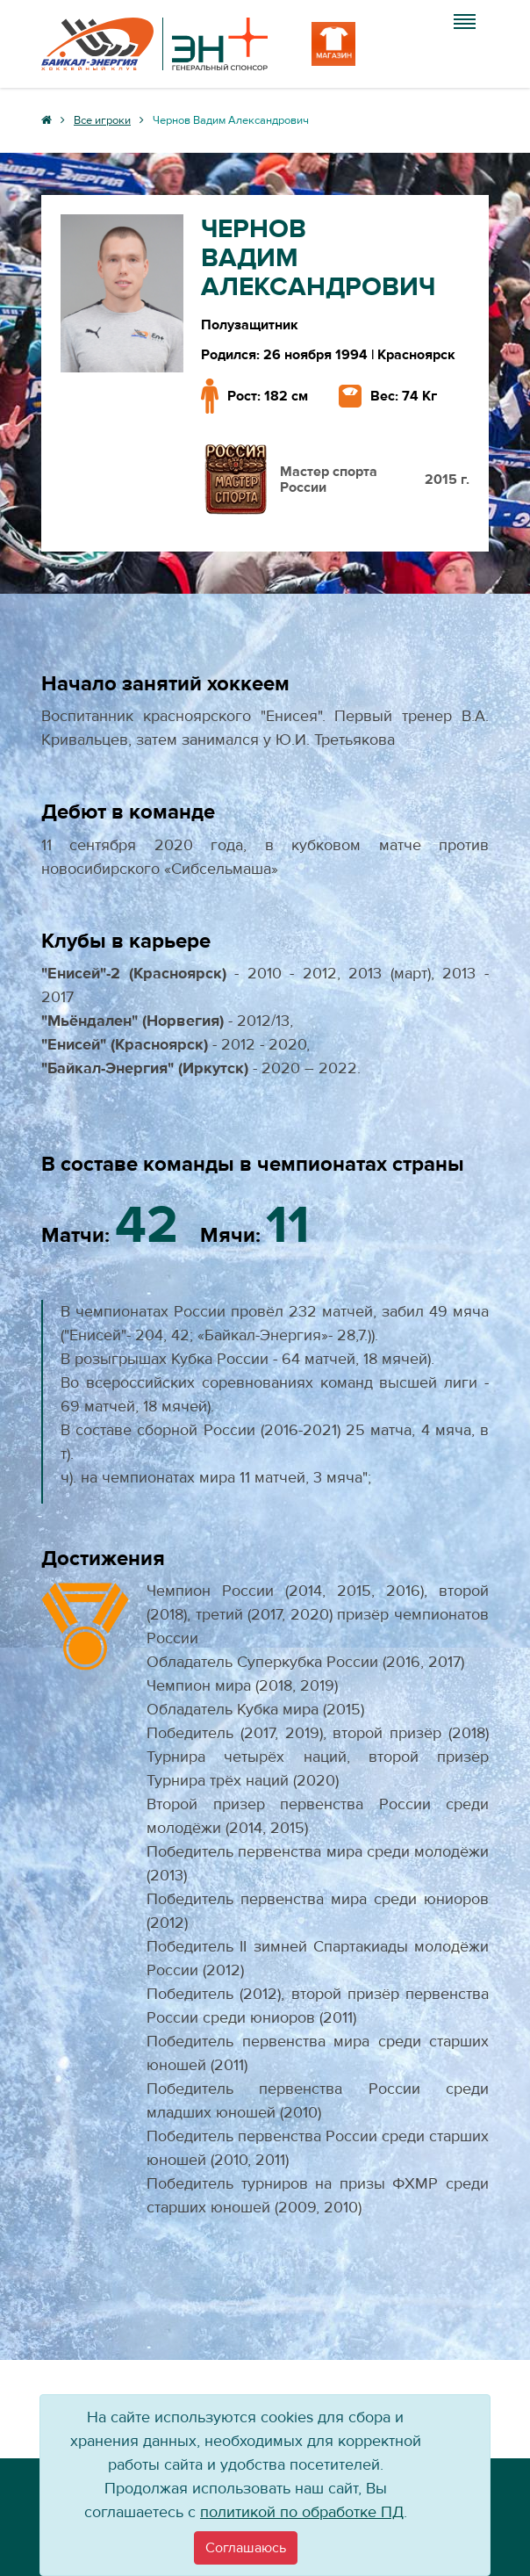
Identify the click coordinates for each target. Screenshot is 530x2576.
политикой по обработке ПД (302, 2512)
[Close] (245, 2548)
